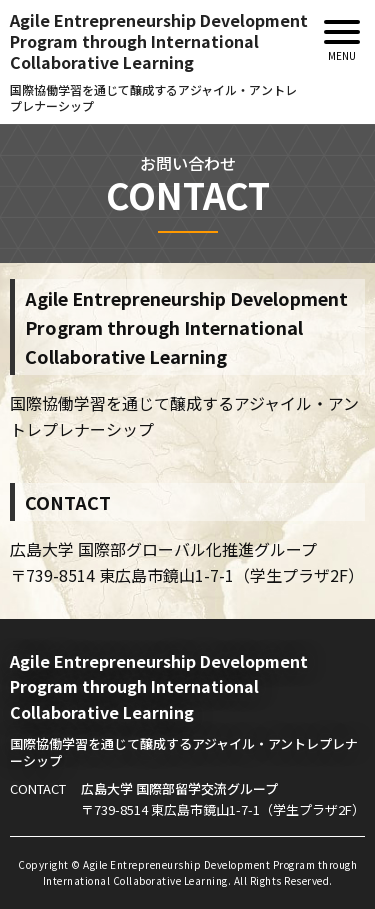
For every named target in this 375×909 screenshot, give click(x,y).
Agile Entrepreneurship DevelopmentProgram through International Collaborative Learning (159, 62)
